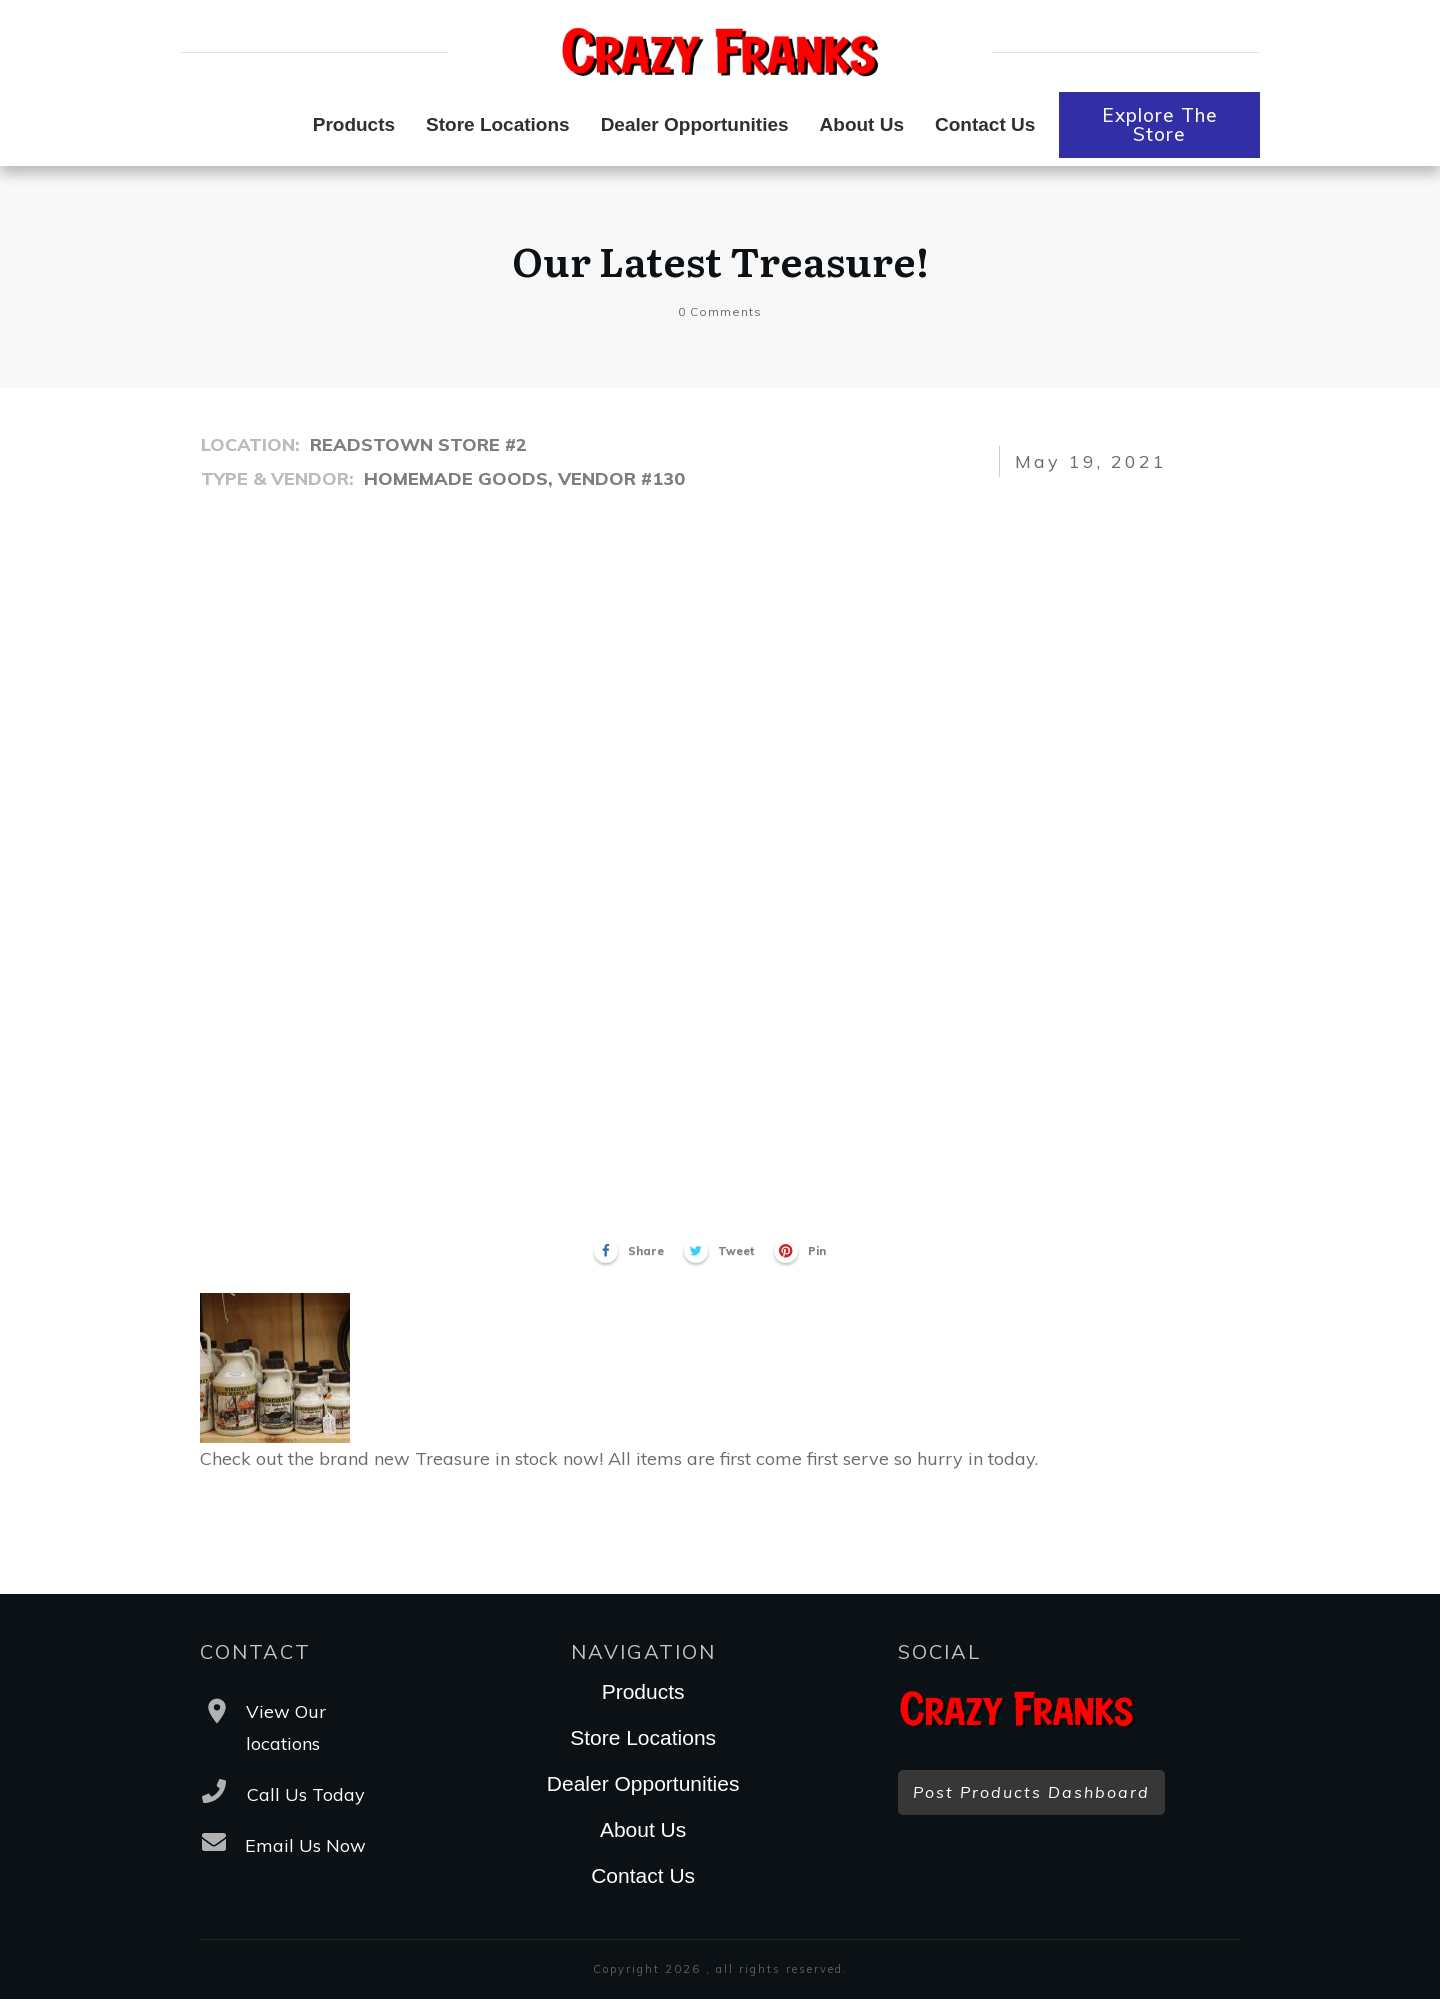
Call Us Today (306, 1794)
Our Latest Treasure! (720, 259)
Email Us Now (305, 1845)
